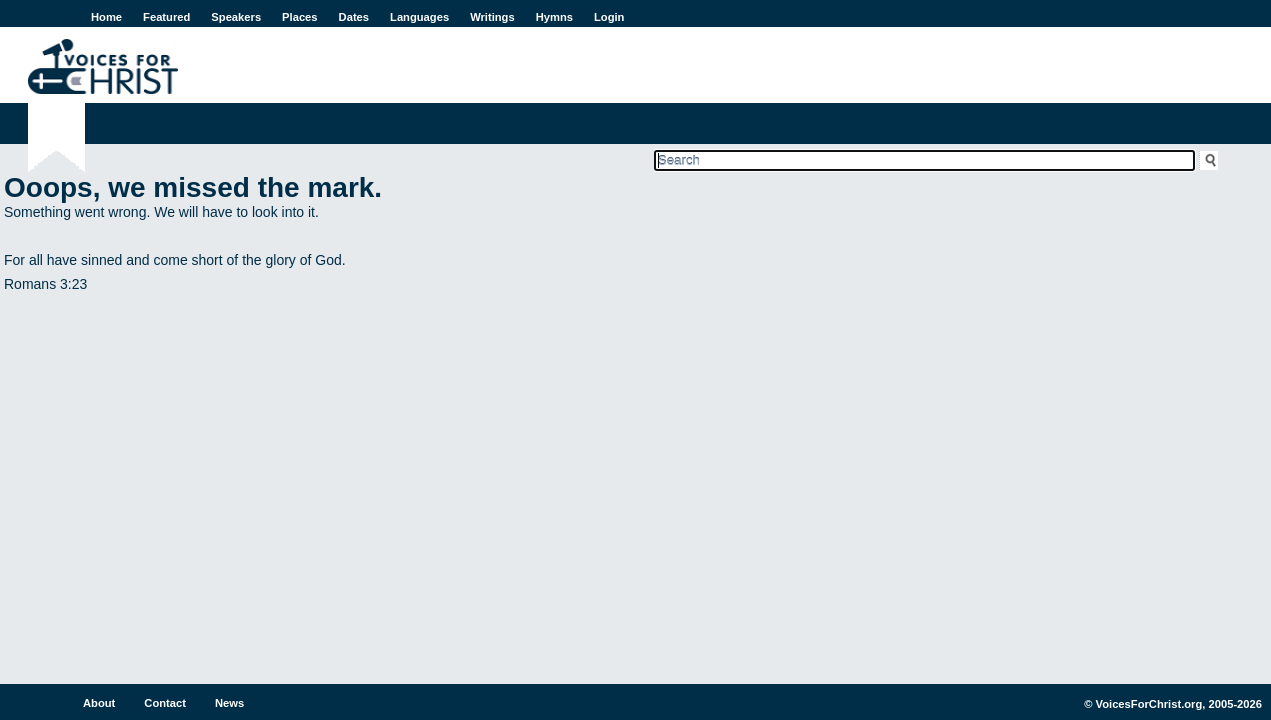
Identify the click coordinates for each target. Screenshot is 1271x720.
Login (609, 17)
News (229, 703)
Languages (419, 17)
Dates (354, 17)
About (99, 703)
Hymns (554, 17)
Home (106, 17)
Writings (492, 17)
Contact (165, 703)
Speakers (236, 17)
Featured (166, 17)
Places (299, 17)
